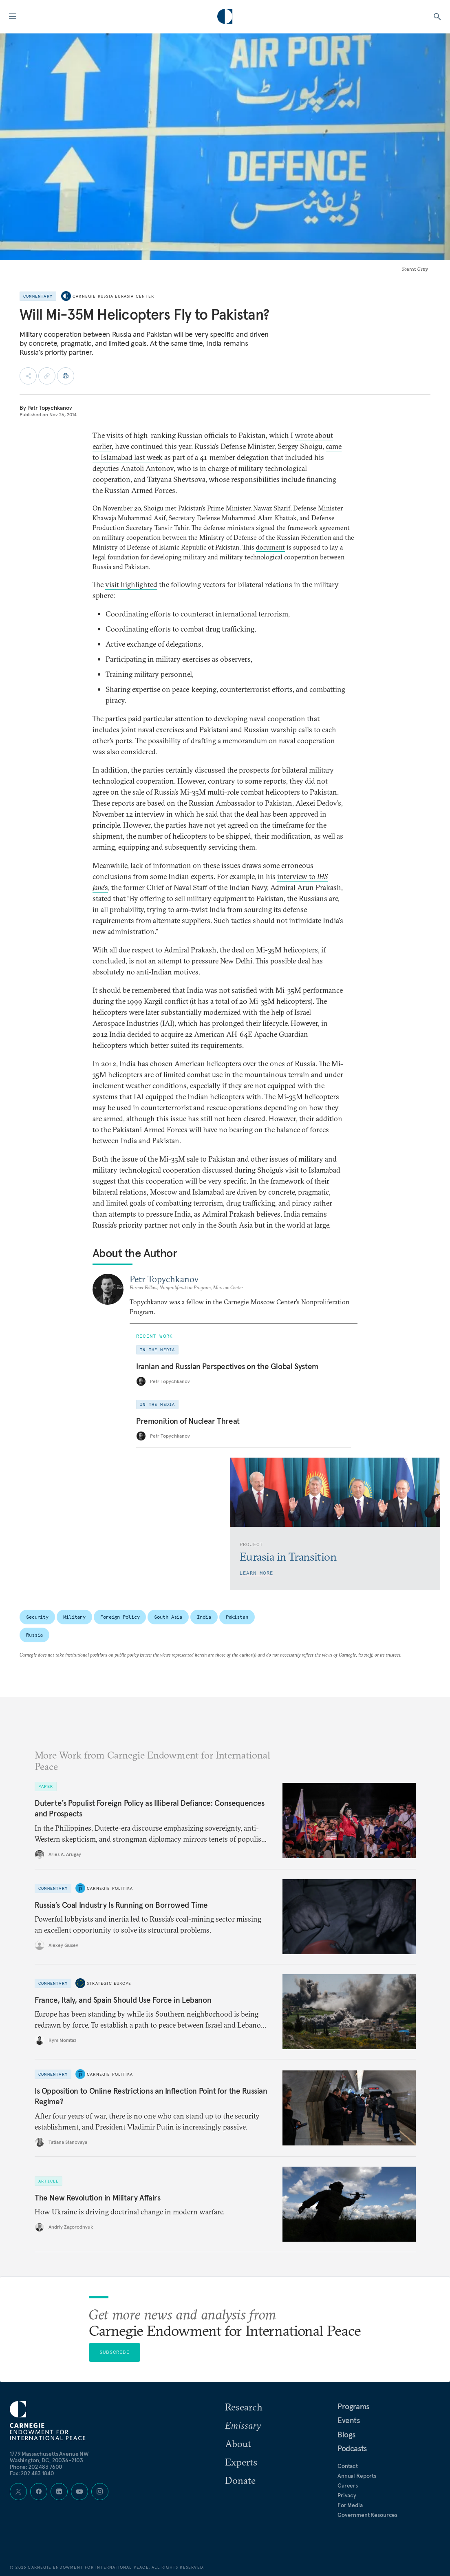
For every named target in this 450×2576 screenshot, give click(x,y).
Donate (240, 2480)
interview (150, 814)
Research (243, 2407)
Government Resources (367, 2515)
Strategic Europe (109, 1983)
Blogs (346, 2434)
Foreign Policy (119, 1617)
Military (74, 1617)
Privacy (347, 2495)
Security (37, 1617)
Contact (348, 2466)
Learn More (256, 1572)
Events (349, 2420)
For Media (350, 2505)
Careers (348, 2485)
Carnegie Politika (110, 1888)
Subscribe (114, 2352)
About (238, 2443)
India (204, 1617)
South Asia (168, 1617)
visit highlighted (131, 584)
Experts (241, 2462)
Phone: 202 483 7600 (36, 2466)
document (270, 547)
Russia (34, 1635)
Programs (353, 2406)
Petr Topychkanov (49, 407)
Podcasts (352, 2448)
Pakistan (237, 1617)
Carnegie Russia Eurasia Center (113, 296)
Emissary (243, 2425)
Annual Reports (357, 2475)
